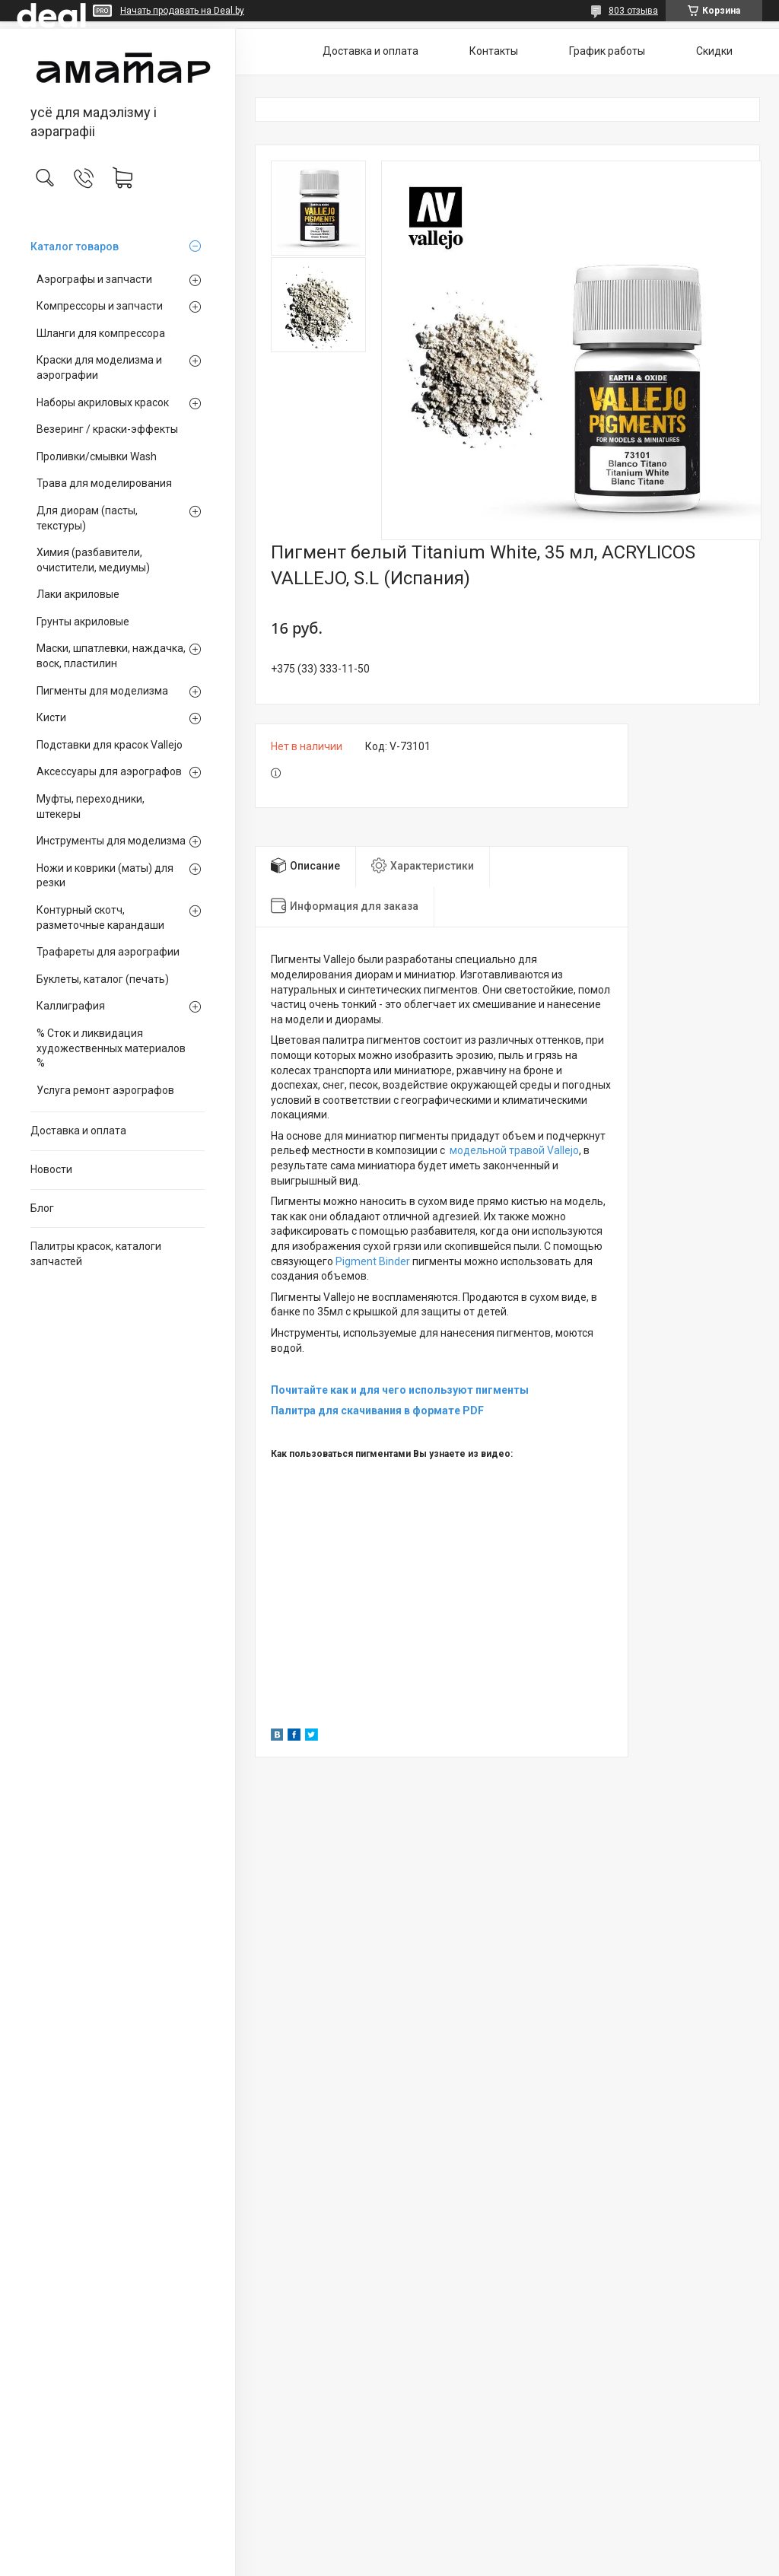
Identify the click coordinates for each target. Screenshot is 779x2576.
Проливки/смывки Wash (97, 456)
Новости (51, 1169)
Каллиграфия (71, 1006)
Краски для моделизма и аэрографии (99, 367)
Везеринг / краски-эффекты (107, 429)
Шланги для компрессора (101, 333)
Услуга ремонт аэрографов (105, 1090)
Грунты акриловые (83, 621)
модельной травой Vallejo (514, 1150)
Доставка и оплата (78, 1130)
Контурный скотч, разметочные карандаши (100, 917)
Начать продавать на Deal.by (182, 10)
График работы (607, 51)
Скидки (714, 51)
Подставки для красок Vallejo (110, 745)
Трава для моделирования (104, 483)
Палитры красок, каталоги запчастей (95, 1253)
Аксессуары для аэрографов (109, 771)
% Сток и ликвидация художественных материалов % (111, 1048)
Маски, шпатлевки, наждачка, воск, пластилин (111, 655)
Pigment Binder (372, 1261)
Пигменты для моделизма (102, 691)
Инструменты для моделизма (111, 841)
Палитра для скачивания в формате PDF (377, 1410)
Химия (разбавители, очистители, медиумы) (93, 560)
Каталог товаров (74, 246)
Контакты (493, 51)
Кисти (51, 717)
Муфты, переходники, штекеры (91, 806)
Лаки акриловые (78, 594)
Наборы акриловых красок (103, 402)
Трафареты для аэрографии (108, 952)
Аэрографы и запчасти (94, 279)
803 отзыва (633, 10)
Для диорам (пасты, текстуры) (87, 518)
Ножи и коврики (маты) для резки (105, 875)
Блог (42, 1208)
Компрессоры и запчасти (100, 306)
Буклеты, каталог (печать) (103, 979)
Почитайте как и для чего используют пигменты (400, 1390)
